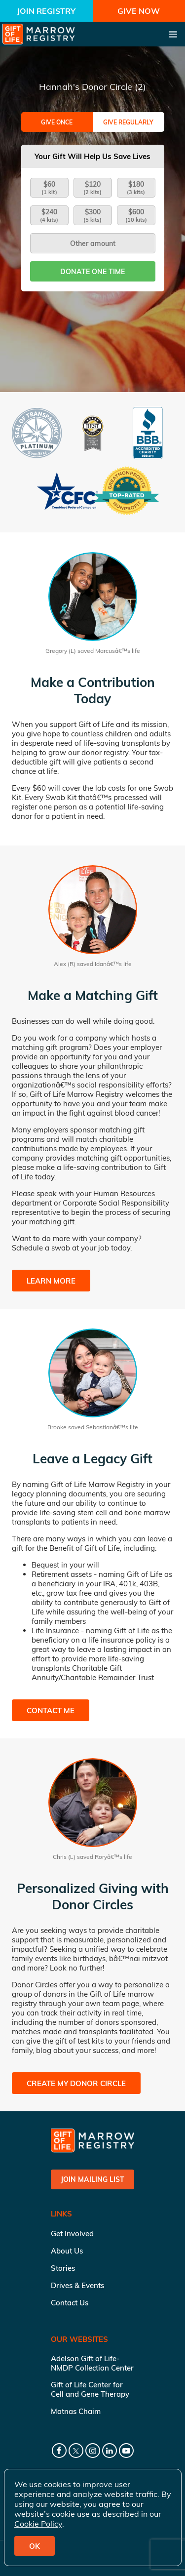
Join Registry (46, 11)
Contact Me (50, 1710)
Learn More (51, 1281)
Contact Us (69, 2302)
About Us (67, 2250)
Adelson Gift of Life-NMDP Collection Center (92, 2363)
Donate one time (92, 271)
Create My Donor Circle (76, 2083)
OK (34, 2546)
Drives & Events (77, 2285)
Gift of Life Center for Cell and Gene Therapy (90, 2389)
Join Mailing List (92, 2179)
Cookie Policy (38, 2524)
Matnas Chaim (76, 2411)
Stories (63, 2268)
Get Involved (72, 2233)
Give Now (138, 11)
